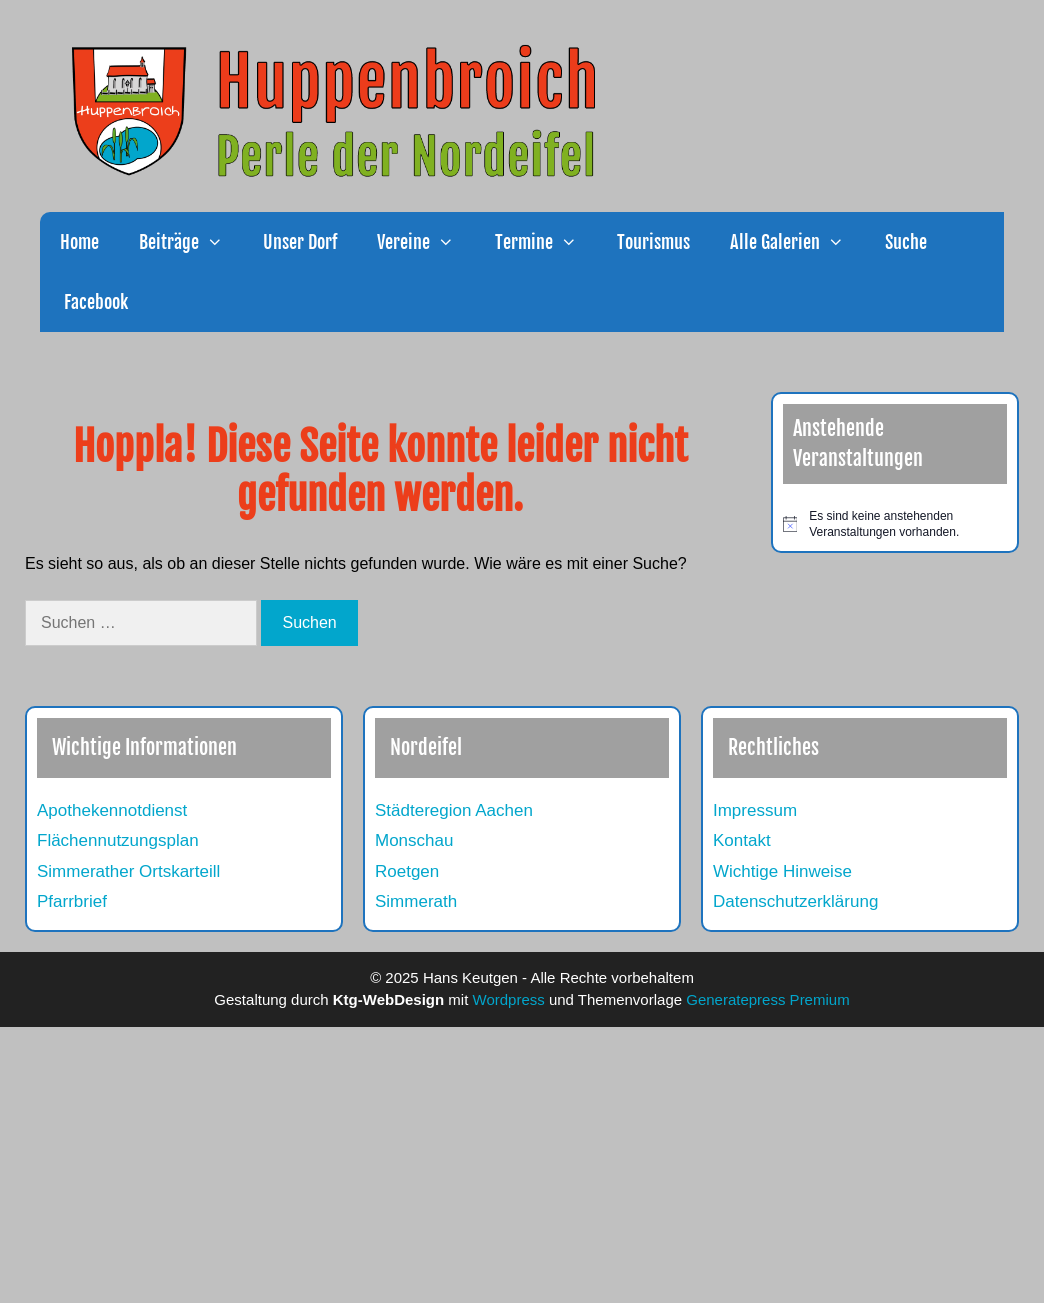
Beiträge (191, 242)
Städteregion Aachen (454, 810)
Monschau (414, 840)
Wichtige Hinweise (782, 871)
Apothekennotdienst (112, 810)
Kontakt (742, 840)
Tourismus (653, 242)
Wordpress (509, 999)
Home (79, 242)
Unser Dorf (300, 242)
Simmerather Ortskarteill (128, 871)
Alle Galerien (797, 242)
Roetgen (407, 871)
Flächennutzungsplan (118, 840)
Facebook (94, 302)
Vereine (425, 242)
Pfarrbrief (72, 901)
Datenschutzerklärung (795, 901)
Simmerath (416, 901)
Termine (546, 242)
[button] (221, 242)
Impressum (755, 810)
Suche (906, 242)
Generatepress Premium (767, 999)
